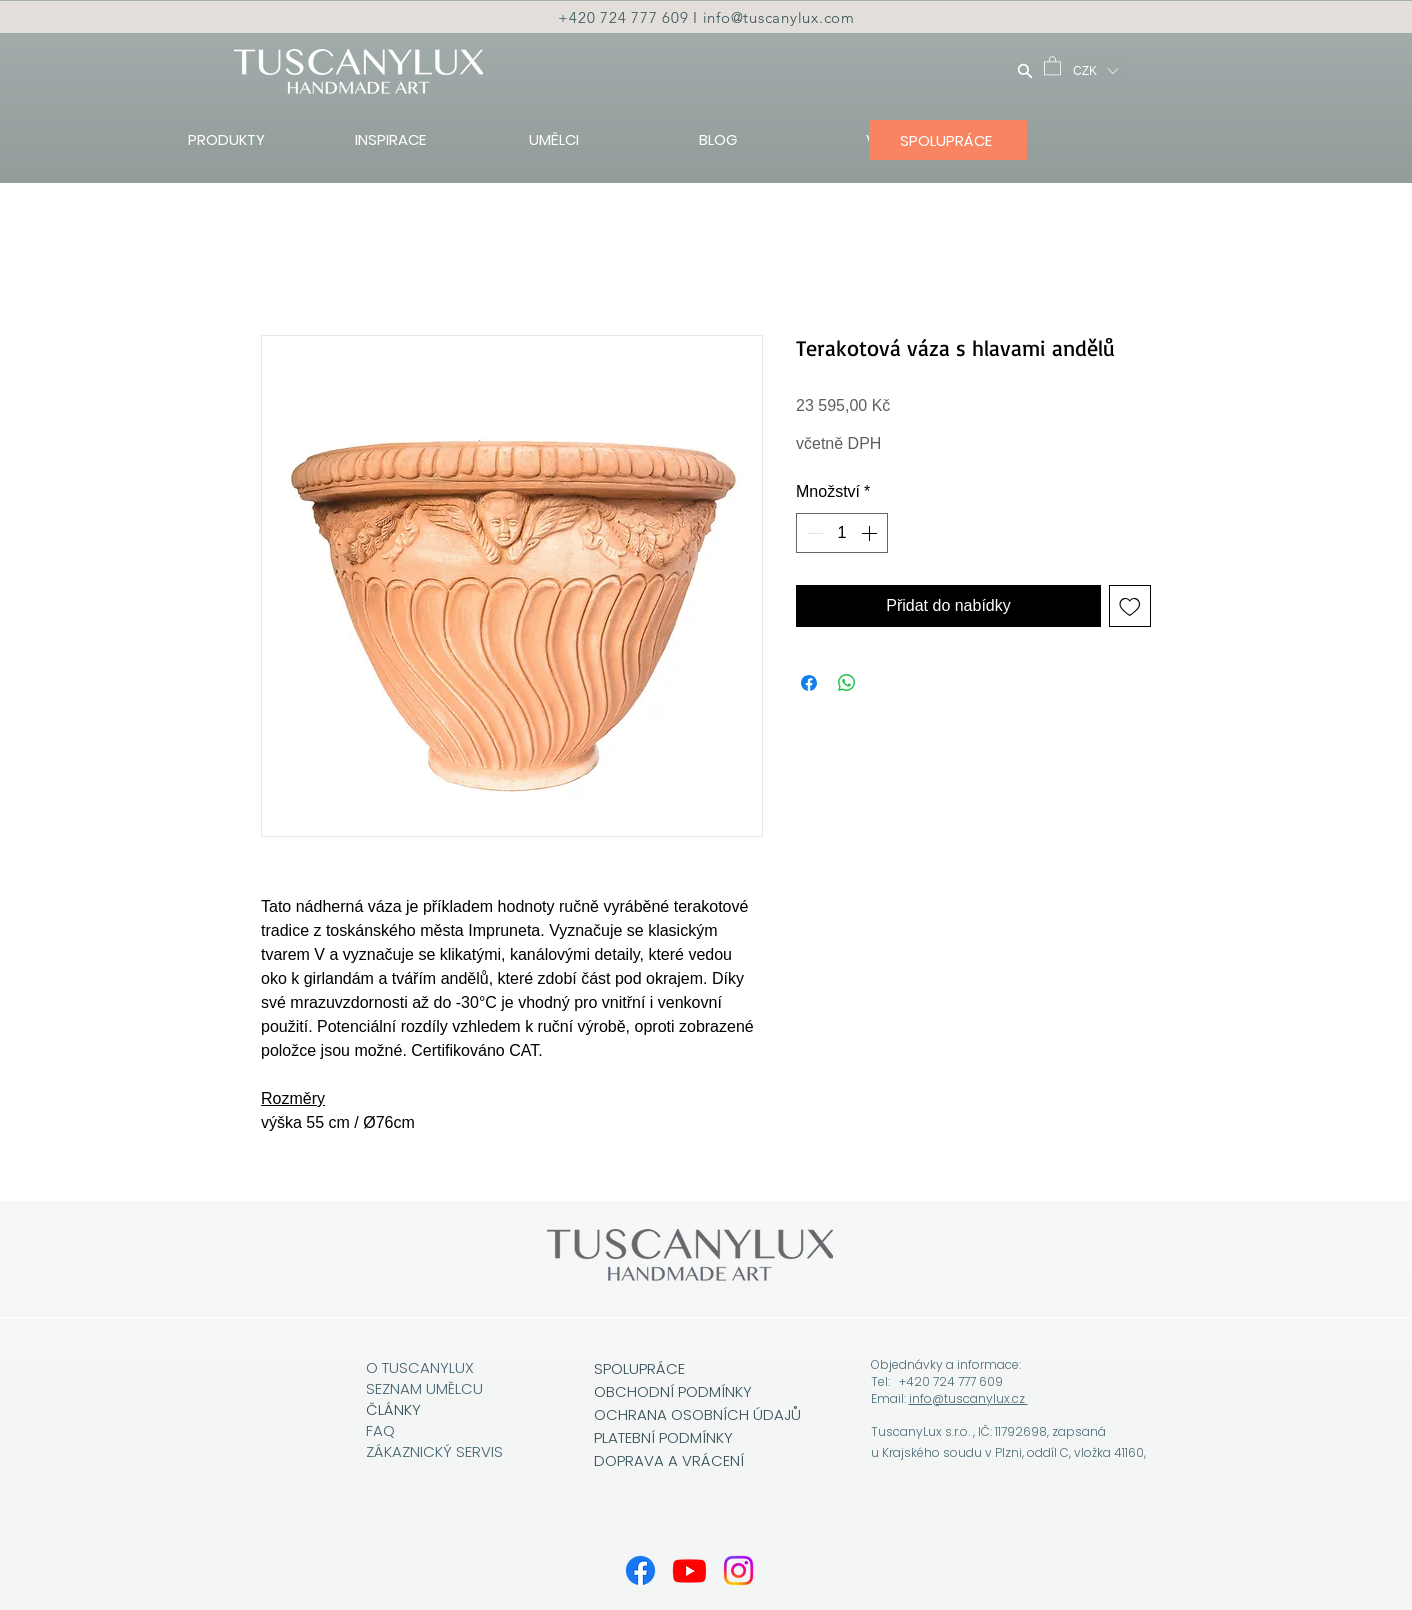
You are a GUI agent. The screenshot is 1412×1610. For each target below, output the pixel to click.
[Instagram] (738, 1570)
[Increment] (871, 533)
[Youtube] (689, 1570)
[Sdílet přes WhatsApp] (847, 683)
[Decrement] (813, 533)
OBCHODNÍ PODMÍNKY (675, 1391)
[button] (1052, 65)
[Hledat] (1025, 70)
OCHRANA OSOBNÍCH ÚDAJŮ (697, 1414)
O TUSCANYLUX (422, 1367)
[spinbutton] (842, 533)
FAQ (380, 1430)
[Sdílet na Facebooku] (809, 683)
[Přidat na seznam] (1130, 606)
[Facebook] (640, 1570)
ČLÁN (385, 1409)
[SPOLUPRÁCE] (948, 140)
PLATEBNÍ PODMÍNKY (663, 1437)
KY (412, 1409)
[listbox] (1095, 71)
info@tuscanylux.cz (968, 1398)
